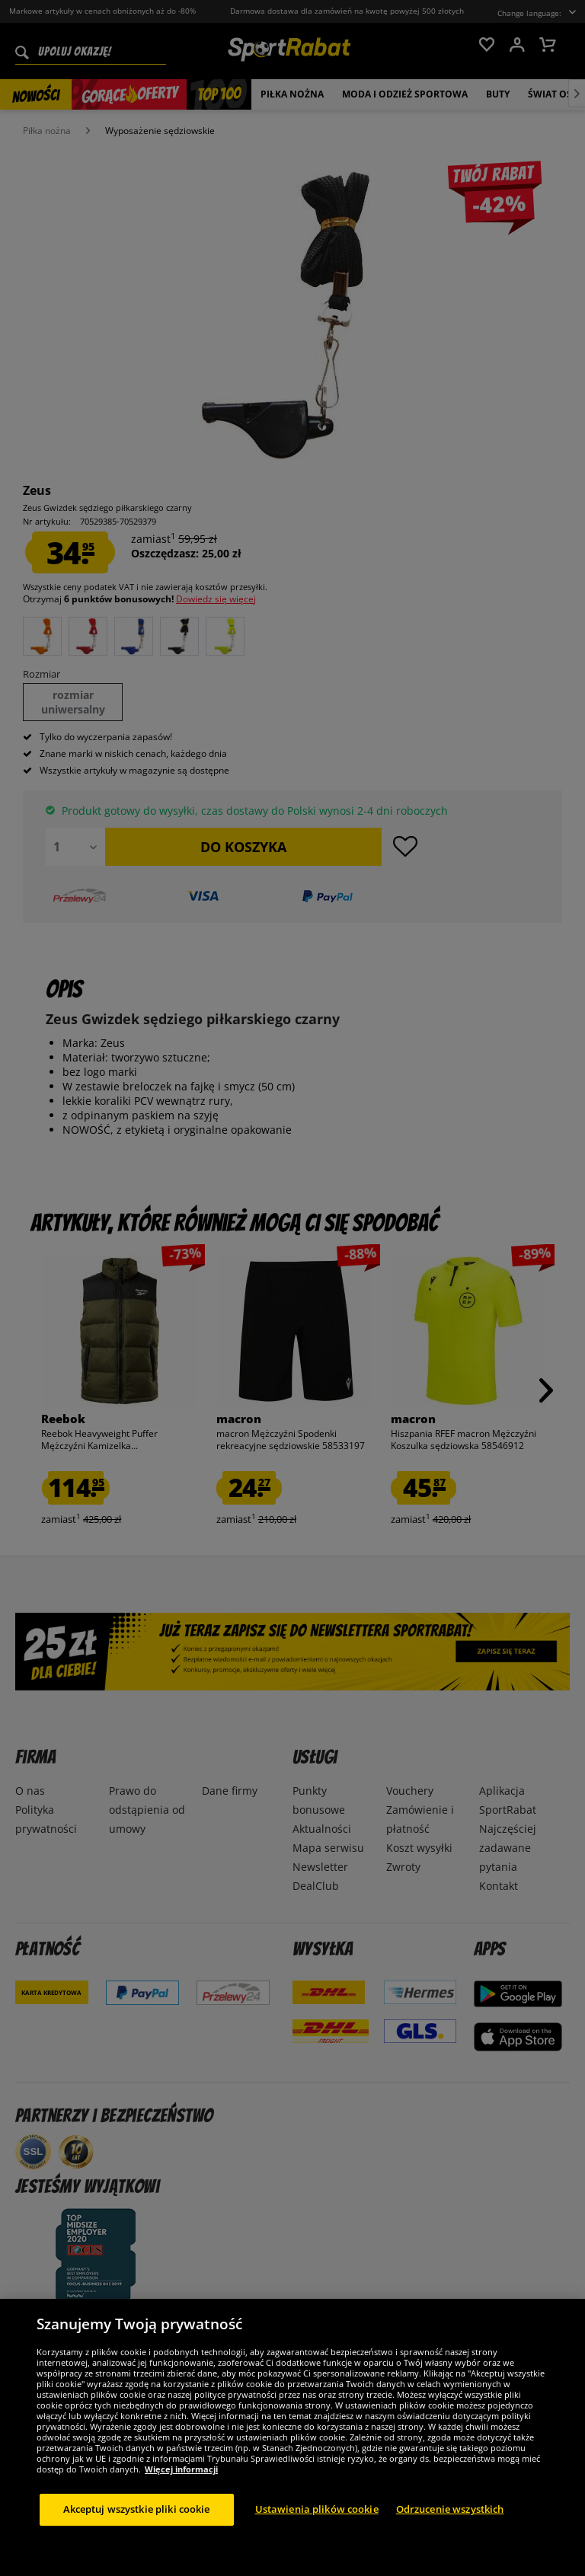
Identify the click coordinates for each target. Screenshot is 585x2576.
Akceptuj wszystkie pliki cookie (136, 2539)
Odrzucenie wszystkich (450, 2539)
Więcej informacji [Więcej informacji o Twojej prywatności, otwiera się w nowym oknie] (181, 2498)
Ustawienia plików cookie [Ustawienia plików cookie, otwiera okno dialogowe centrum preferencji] (317, 2539)
